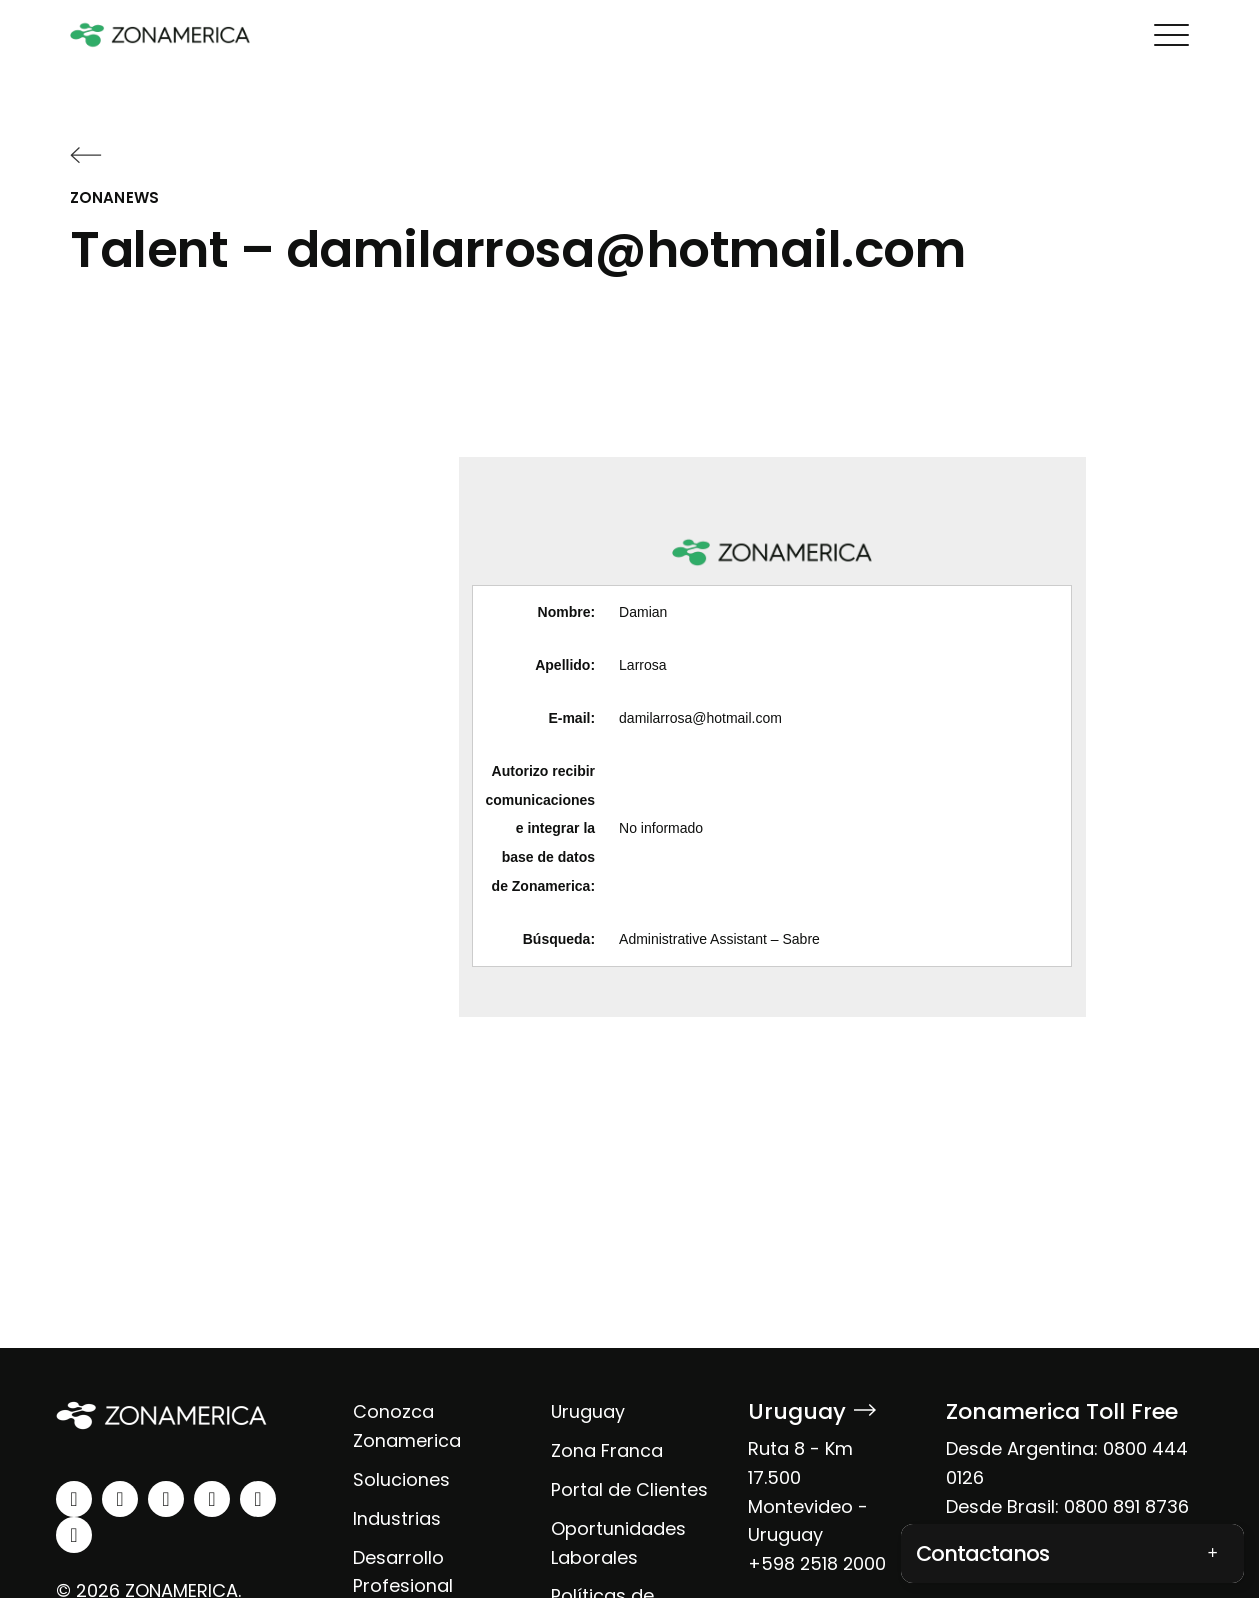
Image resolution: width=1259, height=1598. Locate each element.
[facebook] (166, 1499)
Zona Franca (607, 1450)
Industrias (397, 1518)
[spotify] (258, 1499)
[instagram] (120, 1499)
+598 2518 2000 (818, 1563)
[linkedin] (74, 1499)
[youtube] (212, 1499)
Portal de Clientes (629, 1489)
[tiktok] (74, 1535)
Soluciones (401, 1479)
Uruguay (588, 1411)
